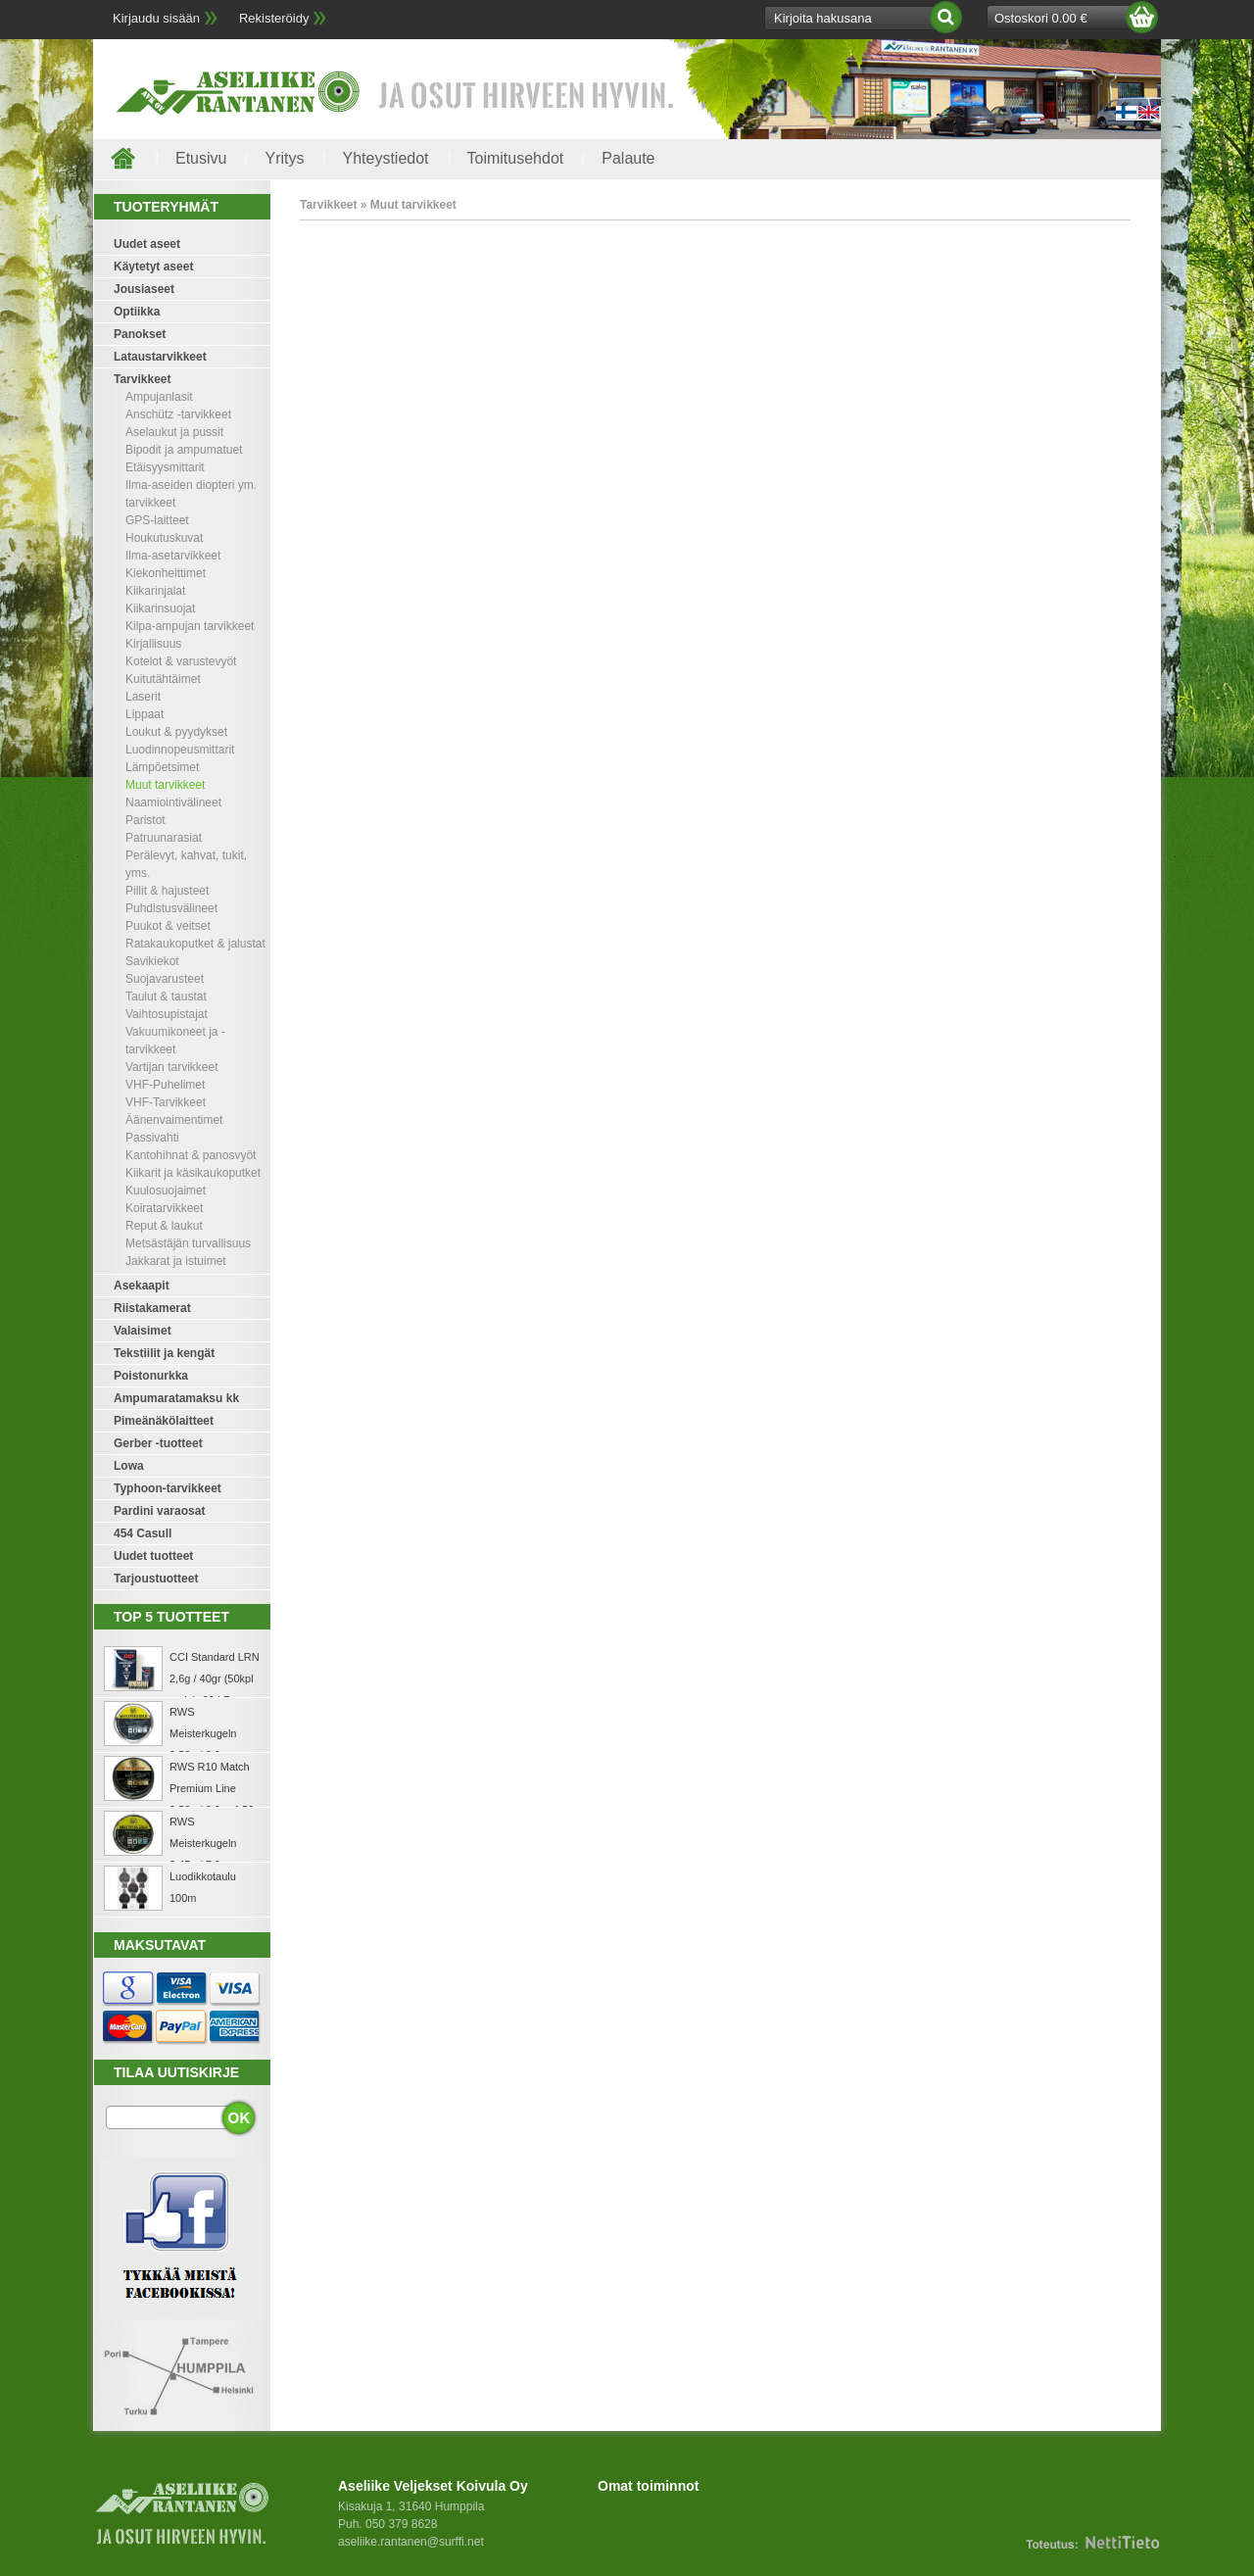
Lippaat (144, 714)
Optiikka (137, 311)
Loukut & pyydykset (176, 732)
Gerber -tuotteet (158, 1443)
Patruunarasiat (163, 838)
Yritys (284, 158)
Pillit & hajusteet (167, 891)
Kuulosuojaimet (165, 1190)
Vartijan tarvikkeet (171, 1067)
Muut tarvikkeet (165, 785)
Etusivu (200, 158)
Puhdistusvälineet (171, 908)
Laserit (143, 697)
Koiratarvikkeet (164, 1208)
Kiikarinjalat (155, 591)
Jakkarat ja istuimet (175, 1261)
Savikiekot (152, 961)
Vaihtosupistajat (166, 1014)
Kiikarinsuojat (160, 608)
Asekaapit (141, 1285)
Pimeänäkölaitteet (164, 1421)
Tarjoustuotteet (156, 1578)
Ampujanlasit (159, 397)
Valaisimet (142, 1330)
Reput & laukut (164, 1226)
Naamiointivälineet (173, 802)
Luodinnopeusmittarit (179, 749)
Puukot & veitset (168, 926)
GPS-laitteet (157, 520)
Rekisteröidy (274, 18)
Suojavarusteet (164, 979)
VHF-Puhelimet (165, 1085)
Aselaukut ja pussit (174, 432)
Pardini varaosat (159, 1511)
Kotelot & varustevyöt (180, 661)
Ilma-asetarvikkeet (172, 555)
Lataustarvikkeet (160, 357)
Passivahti (152, 1137)
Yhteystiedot (385, 158)
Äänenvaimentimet (173, 1120)
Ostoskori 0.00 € (1040, 18)
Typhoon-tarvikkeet (167, 1488)
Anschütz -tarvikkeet (178, 414)
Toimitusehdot (515, 158)
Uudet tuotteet (153, 1556)
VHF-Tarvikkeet (165, 1102)
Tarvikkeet (142, 379)
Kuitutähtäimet (163, 679)
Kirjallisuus (153, 644)
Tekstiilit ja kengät (164, 1353)
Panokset (140, 334)
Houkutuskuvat (164, 538)
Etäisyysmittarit (165, 467)
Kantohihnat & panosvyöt (190, 1155)
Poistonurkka (151, 1376)
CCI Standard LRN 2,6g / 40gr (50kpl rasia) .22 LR (214, 1678)
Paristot (145, 820)
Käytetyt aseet (153, 266)
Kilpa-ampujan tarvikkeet (189, 626)
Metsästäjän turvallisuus (188, 1243)
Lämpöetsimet (162, 767)
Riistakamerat (152, 1308)
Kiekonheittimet (165, 573)
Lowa (129, 1466)
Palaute (628, 158)
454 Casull (142, 1533)
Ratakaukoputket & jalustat (195, 943)
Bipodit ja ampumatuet (183, 450)
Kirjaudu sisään (156, 18)
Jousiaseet (144, 289)
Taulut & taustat (166, 996)
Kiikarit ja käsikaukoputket (193, 1173)
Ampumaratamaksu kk (176, 1398)
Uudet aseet (147, 244)
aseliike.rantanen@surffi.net (411, 2542)
